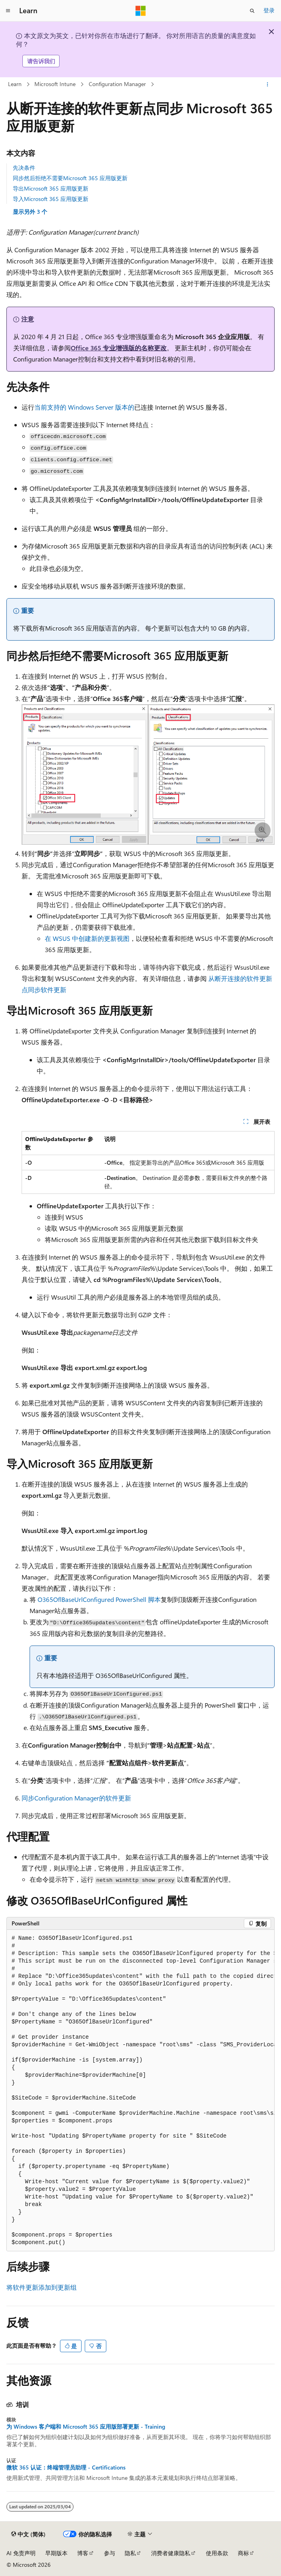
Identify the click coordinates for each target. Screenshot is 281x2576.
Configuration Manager (117, 84)
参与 (109, 2553)
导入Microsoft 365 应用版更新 (50, 199)
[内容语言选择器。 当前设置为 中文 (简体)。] (28, 2534)
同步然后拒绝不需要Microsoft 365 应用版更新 (70, 178)
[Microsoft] (141, 11)
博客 (82, 2553)
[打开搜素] (252, 11)
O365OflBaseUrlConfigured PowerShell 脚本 (99, 1599)
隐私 (130, 2553)
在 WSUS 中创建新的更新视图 (87, 938)
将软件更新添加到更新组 (41, 2287)
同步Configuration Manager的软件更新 (76, 1798)
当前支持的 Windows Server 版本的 (84, 407)
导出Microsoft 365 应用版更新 (50, 188)
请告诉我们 (41, 61)
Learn (15, 84)
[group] (140, 2090)
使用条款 (217, 2553)
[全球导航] (8, 11)
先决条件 (24, 167)
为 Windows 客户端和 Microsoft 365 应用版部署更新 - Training (85, 2426)
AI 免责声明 (21, 2553)
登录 (269, 10)
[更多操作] (268, 84)
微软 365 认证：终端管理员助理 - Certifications (66, 2467)
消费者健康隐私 (170, 2553)
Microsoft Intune (55, 84)
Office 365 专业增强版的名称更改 (119, 348)
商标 (243, 2553)
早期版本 (56, 2553)
